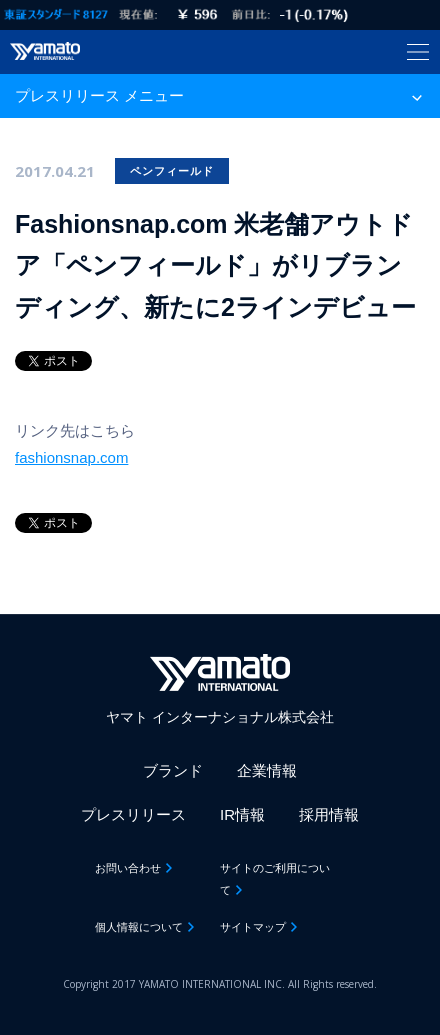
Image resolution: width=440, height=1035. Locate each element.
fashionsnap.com (71, 457)
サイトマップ (253, 927)
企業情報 (267, 770)
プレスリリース (133, 814)
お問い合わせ (128, 868)
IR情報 (242, 814)
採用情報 (329, 814)
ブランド (173, 770)
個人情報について (139, 927)
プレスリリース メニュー (99, 95)
